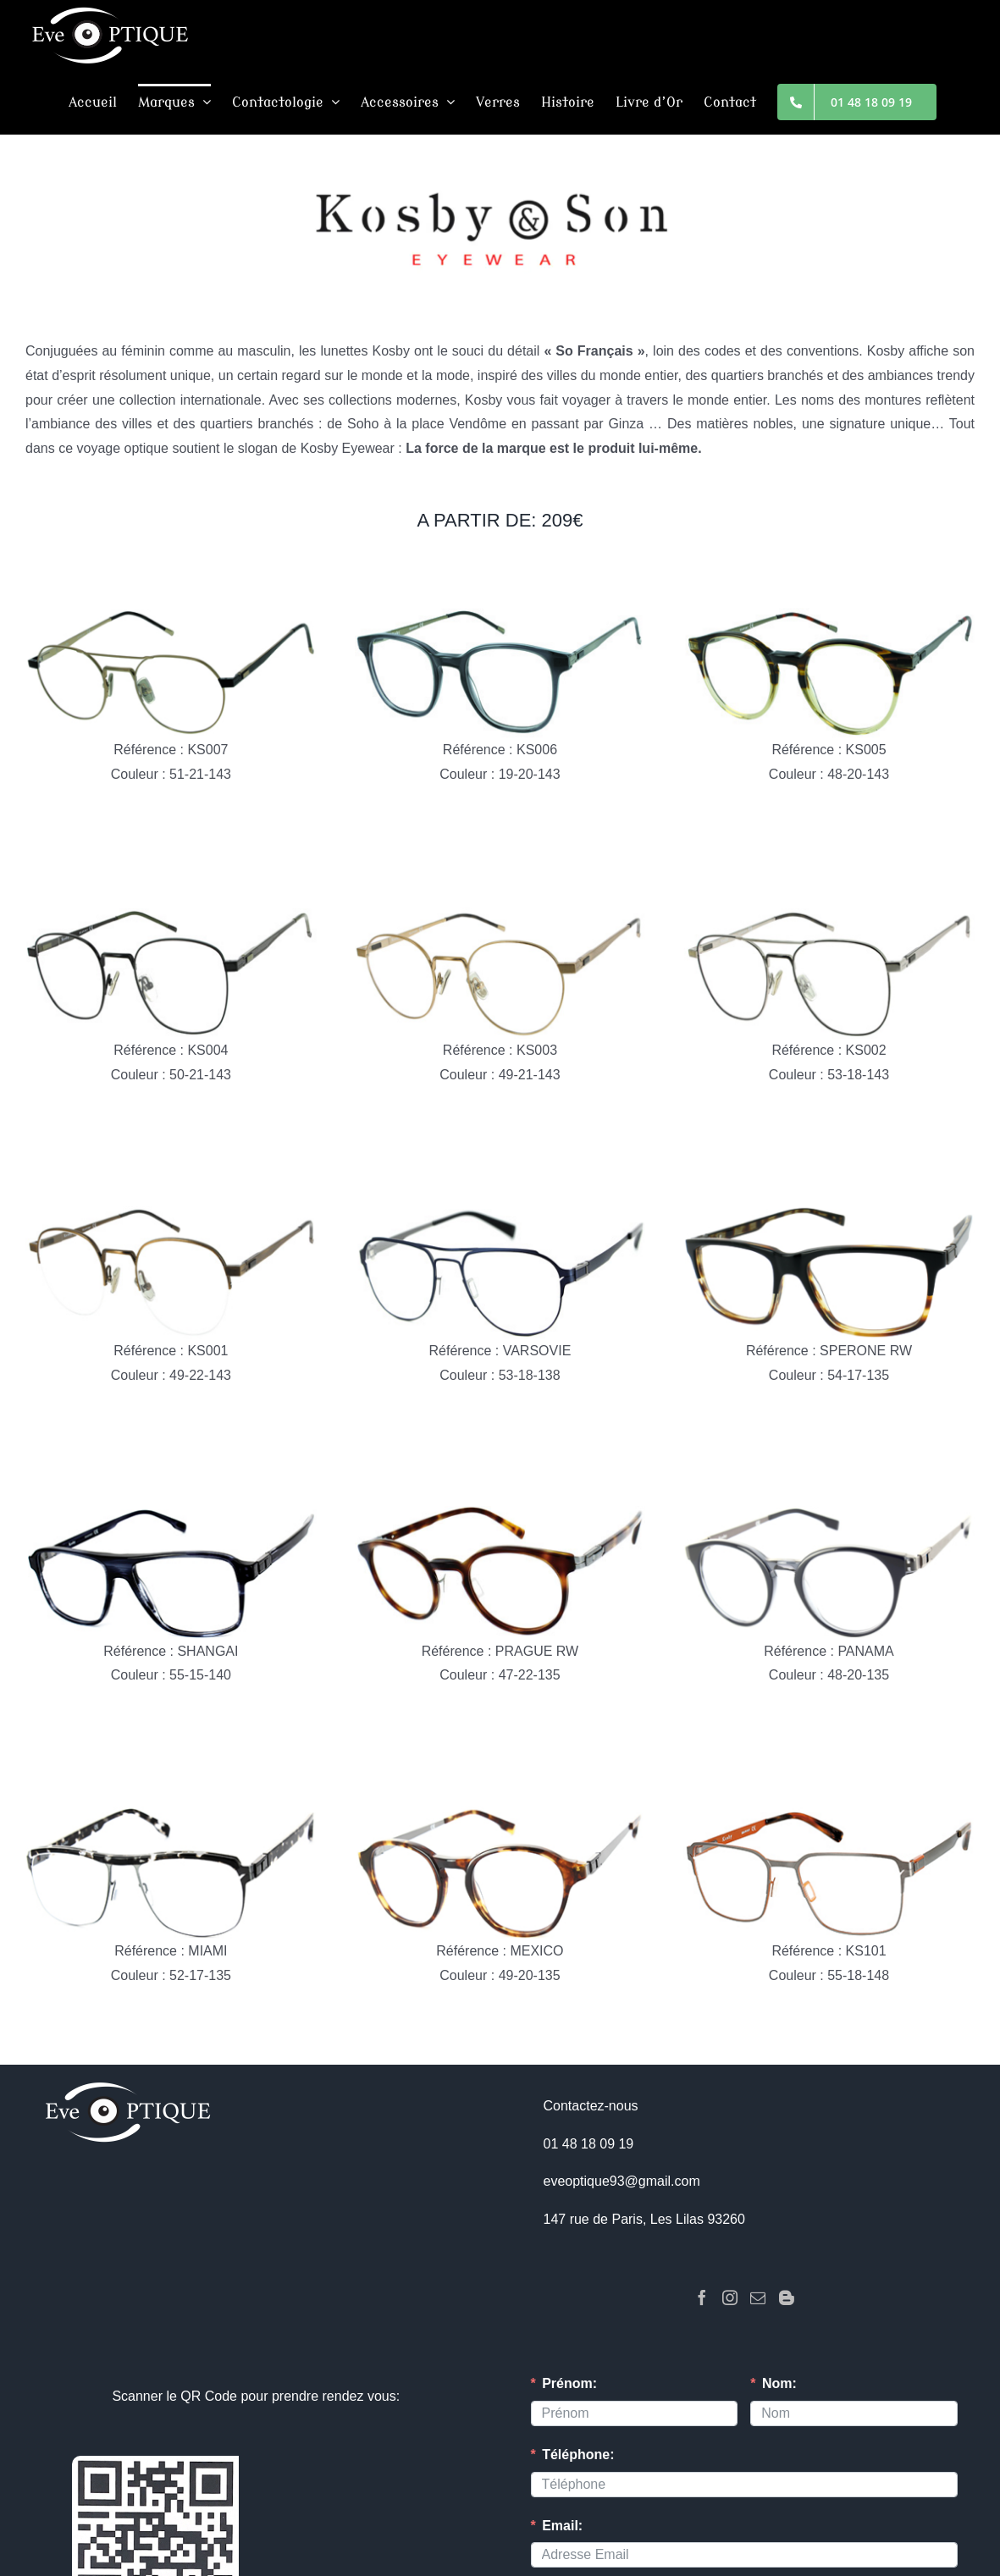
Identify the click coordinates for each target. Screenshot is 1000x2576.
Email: (562, 2525)
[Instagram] (730, 2297)
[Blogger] (786, 2297)
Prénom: (569, 2383)
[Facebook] (702, 2297)
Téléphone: (578, 2454)
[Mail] (757, 2297)
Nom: (779, 2383)
